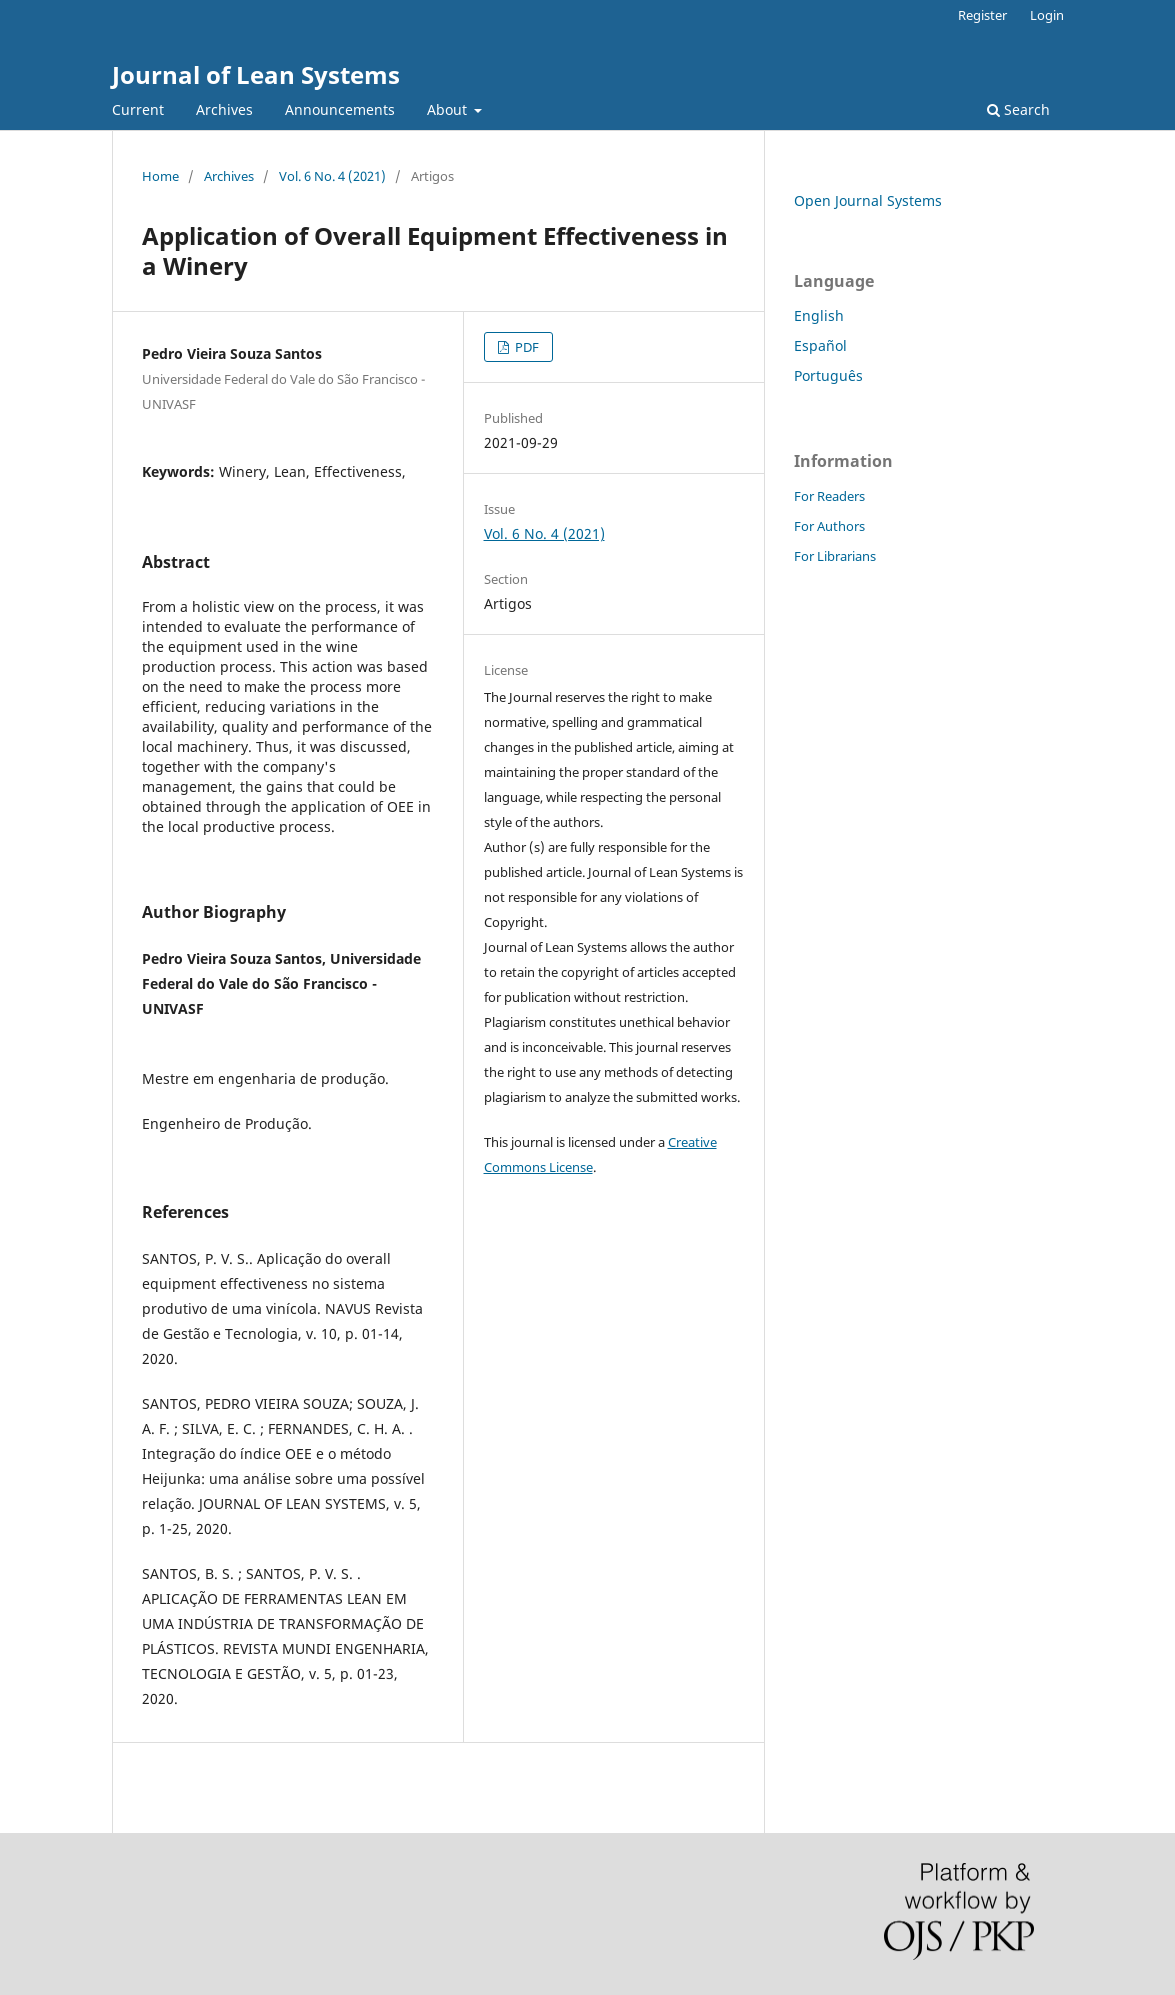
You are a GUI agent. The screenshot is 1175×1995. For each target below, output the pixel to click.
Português (828, 375)
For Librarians (835, 556)
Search (1018, 109)
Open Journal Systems (868, 200)
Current (138, 109)
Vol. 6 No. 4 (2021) (332, 176)
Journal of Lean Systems (256, 74)
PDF (525, 347)
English (819, 315)
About (449, 109)
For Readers (829, 496)
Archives (224, 109)
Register (982, 15)
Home (160, 176)
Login (1047, 15)
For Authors (829, 526)
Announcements (340, 109)
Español (820, 345)
